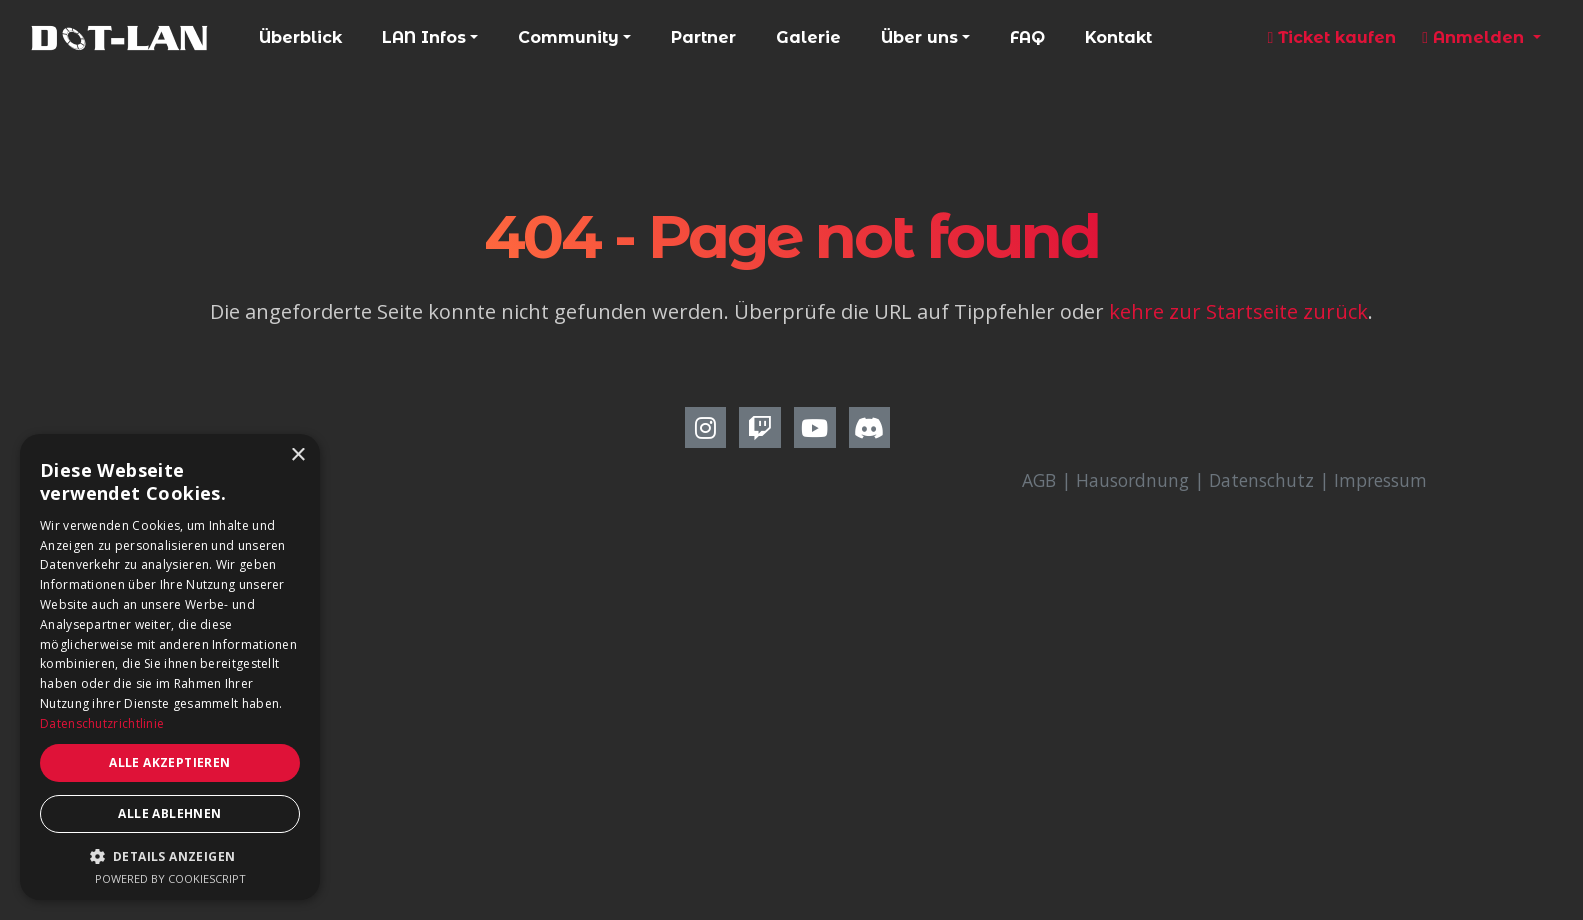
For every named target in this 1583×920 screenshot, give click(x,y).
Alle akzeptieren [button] (169, 762)
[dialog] (170, 667)
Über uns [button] (919, 37)
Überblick (300, 37)
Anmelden (1475, 37)
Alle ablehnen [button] (169, 813)
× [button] (297, 455)
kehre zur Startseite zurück (1238, 311)
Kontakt (1118, 37)
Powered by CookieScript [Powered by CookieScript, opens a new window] (170, 878)
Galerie (808, 37)
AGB (1039, 480)
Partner (703, 37)
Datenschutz (1261, 480)
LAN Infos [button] (424, 37)
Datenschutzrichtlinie (102, 723)
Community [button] (568, 37)
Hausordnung (1132, 480)
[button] (170, 856)
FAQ (1027, 37)
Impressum (1380, 480)
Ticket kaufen (1331, 37)
